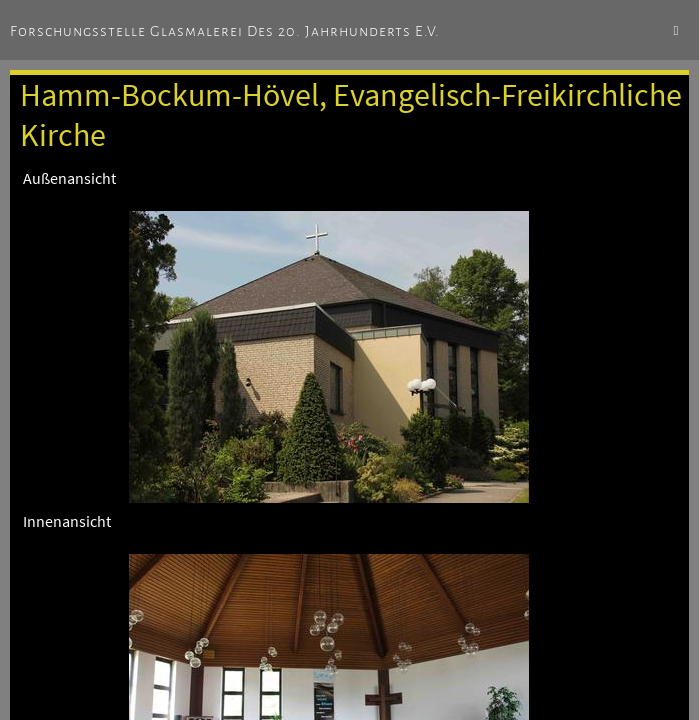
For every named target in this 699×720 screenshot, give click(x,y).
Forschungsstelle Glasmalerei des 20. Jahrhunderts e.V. (225, 31)
